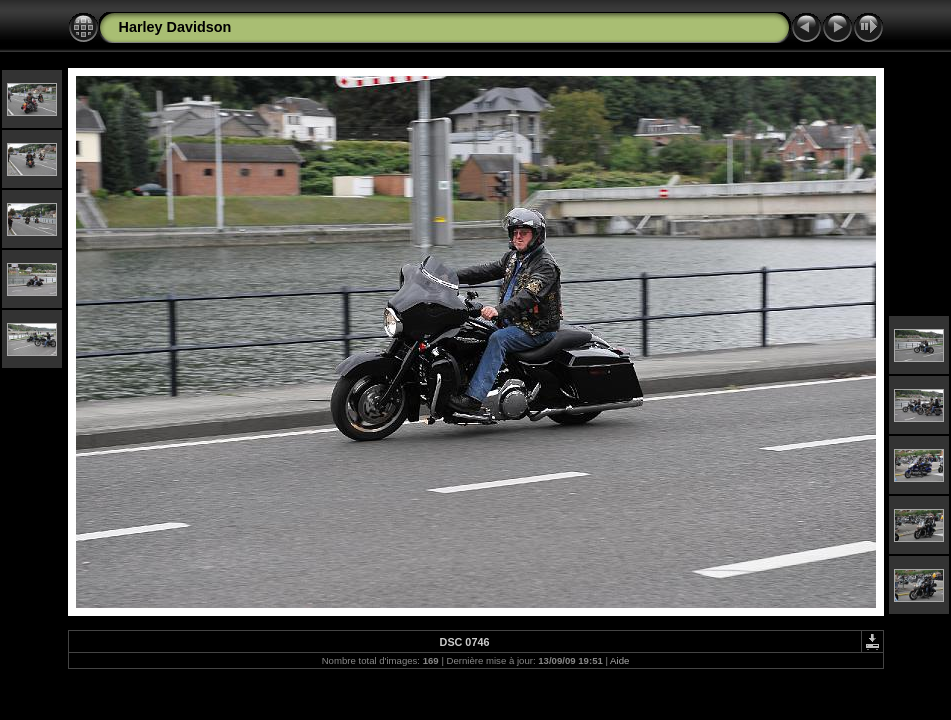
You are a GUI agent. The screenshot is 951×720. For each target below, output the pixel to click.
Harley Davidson (175, 27)
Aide (619, 660)
